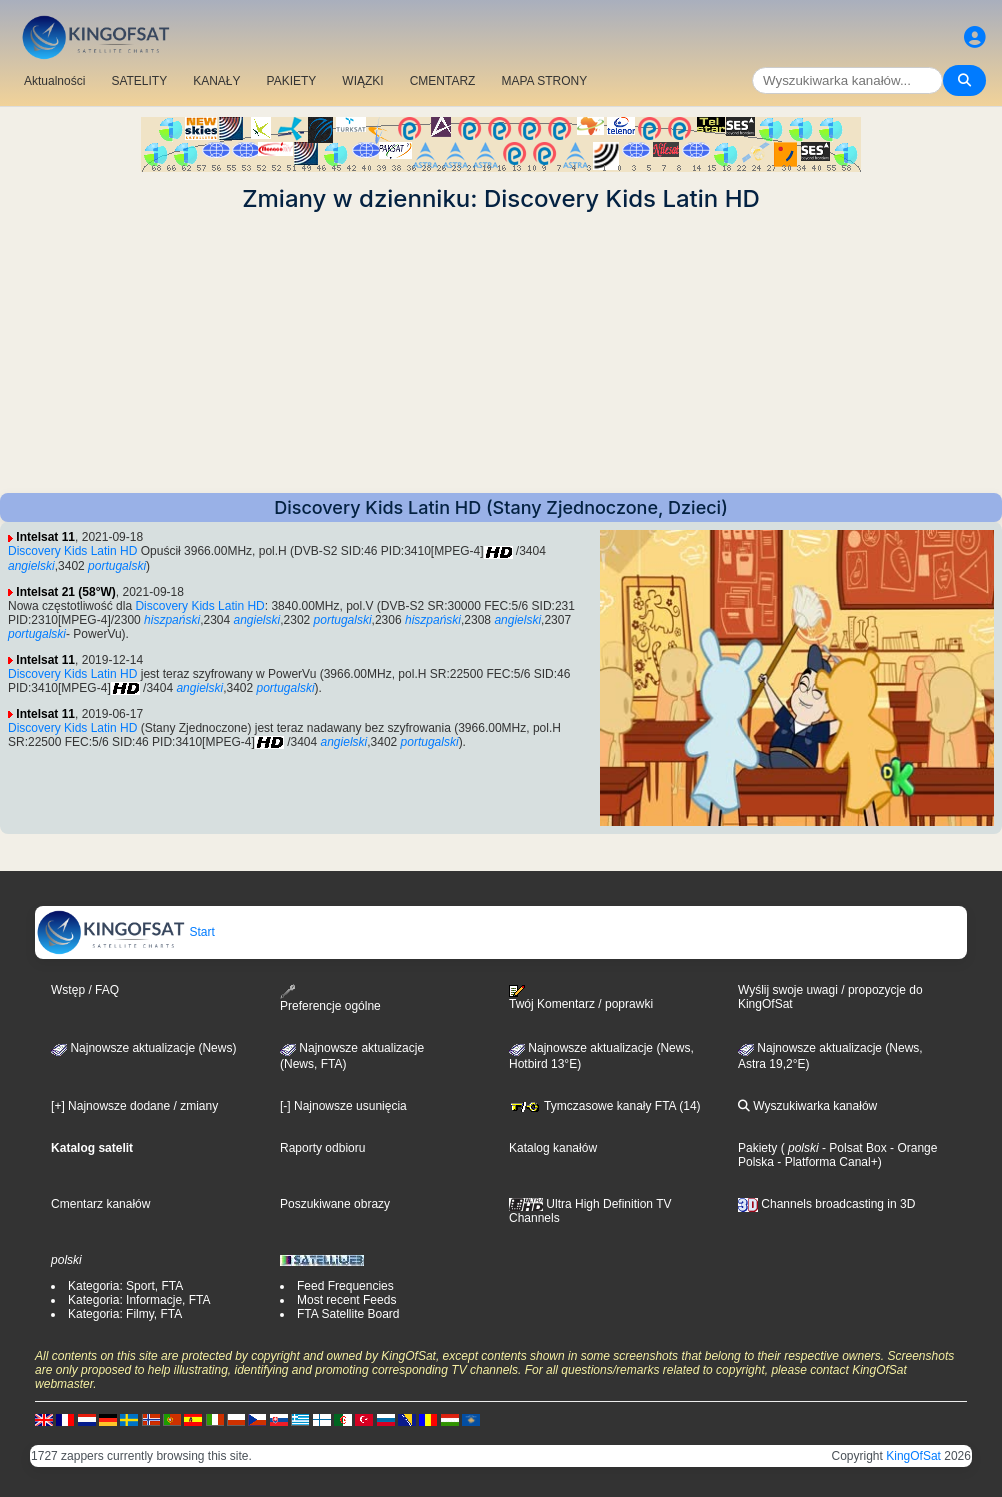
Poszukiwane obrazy (335, 1204)
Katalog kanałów (553, 1148)
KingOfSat (913, 1456)
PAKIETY (292, 81)
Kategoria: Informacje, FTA (139, 1300)
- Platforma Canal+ (826, 1162)
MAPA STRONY (544, 81)
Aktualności (54, 81)
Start (125, 932)
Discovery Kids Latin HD (72, 551)
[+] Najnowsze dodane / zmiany (134, 1106)
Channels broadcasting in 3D (826, 1204)
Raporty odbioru (322, 1148)
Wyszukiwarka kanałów (807, 1106)
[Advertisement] (501, 353)
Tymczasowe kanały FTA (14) (605, 1106)
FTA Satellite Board (348, 1314)
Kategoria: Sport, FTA (125, 1286)
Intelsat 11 (45, 537)
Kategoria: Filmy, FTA (125, 1314)
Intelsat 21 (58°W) (66, 592)
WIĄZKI (362, 81)
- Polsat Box (853, 1148)
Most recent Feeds (346, 1300)
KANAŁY (216, 81)
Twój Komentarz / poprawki (581, 998)
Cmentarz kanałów (100, 1204)
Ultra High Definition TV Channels (590, 1211)
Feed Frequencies (345, 1286)
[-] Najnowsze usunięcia (343, 1106)
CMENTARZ (443, 81)
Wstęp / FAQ (85, 990)
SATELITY (139, 81)
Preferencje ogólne (330, 998)
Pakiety (757, 1148)
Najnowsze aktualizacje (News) (143, 1048)
